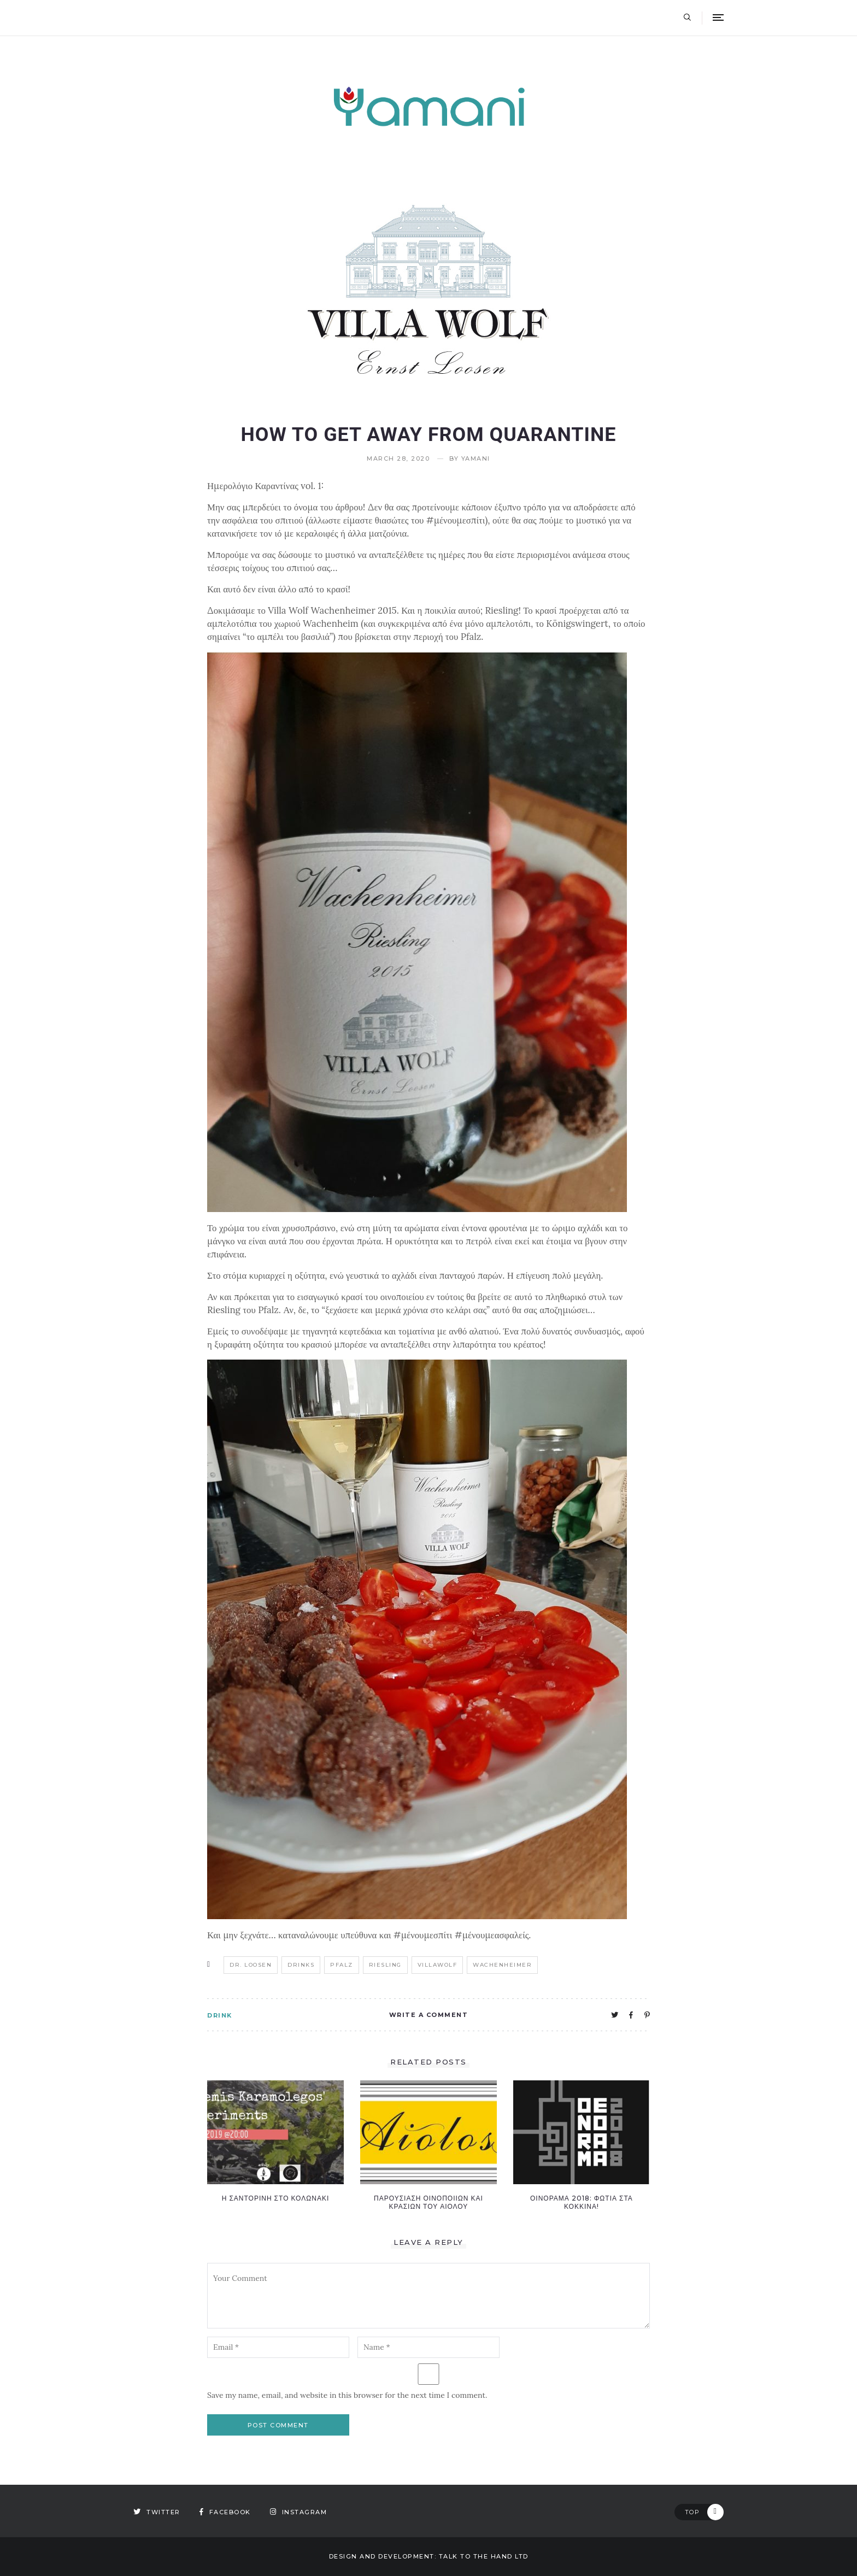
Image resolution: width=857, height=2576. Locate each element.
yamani (475, 459)
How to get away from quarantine (429, 434)
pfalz (341, 1964)
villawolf (437, 1964)
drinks (300, 1964)
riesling (385, 1964)
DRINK (219, 2015)
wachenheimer (502, 1964)
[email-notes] (278, 2347)
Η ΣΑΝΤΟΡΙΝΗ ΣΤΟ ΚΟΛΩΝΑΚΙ (275, 2198)
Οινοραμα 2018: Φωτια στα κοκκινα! (581, 2202)
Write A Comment (428, 2015)
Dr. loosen (251, 1964)
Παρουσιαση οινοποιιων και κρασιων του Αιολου (428, 2202)
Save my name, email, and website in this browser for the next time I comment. (347, 2395)
